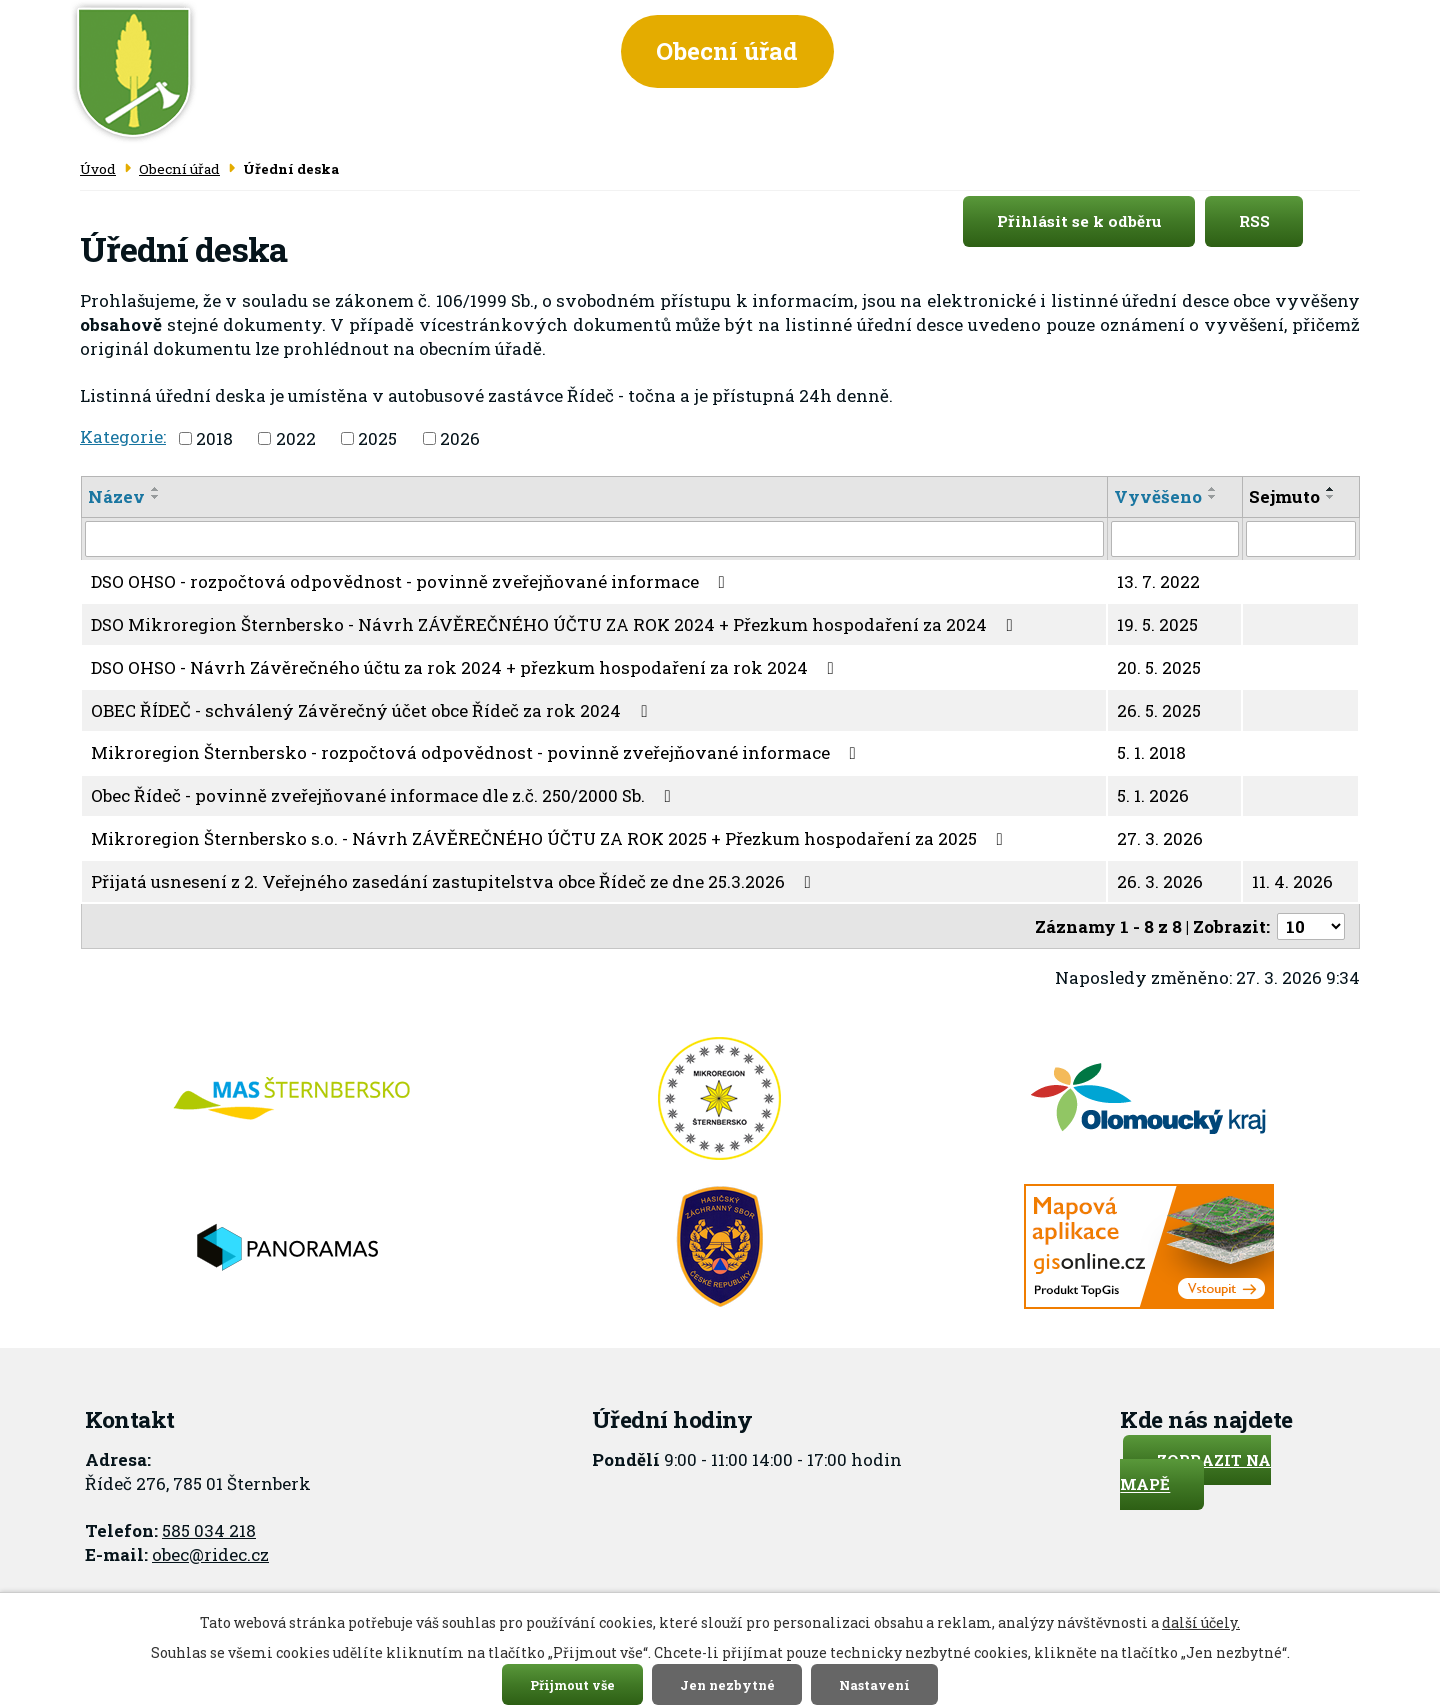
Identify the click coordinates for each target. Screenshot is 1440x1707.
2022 (296, 438)
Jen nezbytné (727, 1684)
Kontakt (1271, 50)
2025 (377, 438)
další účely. (1201, 1622)
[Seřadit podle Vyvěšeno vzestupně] (1213, 489)
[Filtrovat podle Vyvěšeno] (1175, 539)
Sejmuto (1284, 496)
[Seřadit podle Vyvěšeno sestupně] (1213, 497)
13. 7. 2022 (1158, 581)
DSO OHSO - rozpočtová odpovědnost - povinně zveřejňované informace (412, 581)
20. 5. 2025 (1159, 667)
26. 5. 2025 (1159, 710)
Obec (908, 50)
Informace (1080, 50)
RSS (1271, 222)
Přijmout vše (572, 1684)
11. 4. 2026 (1292, 881)
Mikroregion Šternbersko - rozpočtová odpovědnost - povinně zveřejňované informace (477, 752)
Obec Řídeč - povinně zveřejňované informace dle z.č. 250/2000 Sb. (385, 795)
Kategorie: (123, 436)
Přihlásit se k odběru (1096, 222)
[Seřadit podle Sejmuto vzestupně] (1331, 489)
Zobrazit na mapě (1195, 1472)
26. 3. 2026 (1160, 881)
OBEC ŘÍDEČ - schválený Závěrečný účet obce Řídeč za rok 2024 (373, 710)
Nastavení (874, 1684)
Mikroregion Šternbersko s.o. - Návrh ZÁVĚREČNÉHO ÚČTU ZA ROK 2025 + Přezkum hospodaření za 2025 (551, 838)
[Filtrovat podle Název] (594, 539)
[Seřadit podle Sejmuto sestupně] (1331, 497)
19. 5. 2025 (1157, 624)
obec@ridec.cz (210, 1554)
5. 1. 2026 (1153, 795)
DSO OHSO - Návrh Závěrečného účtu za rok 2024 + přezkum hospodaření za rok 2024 (466, 667)
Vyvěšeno (1158, 496)
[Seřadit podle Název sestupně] (156, 497)
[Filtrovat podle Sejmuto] (1301, 539)
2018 (214, 438)
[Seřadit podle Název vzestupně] (156, 489)
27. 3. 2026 (1160, 838)
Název (116, 496)
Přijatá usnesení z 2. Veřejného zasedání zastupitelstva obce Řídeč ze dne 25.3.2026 (455, 881)
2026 (460, 438)
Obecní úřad (727, 50)
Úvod (543, 50)
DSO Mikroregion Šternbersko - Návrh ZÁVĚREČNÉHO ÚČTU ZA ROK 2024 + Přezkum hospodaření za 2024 (556, 624)
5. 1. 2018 (1151, 752)
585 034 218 (209, 1530)
